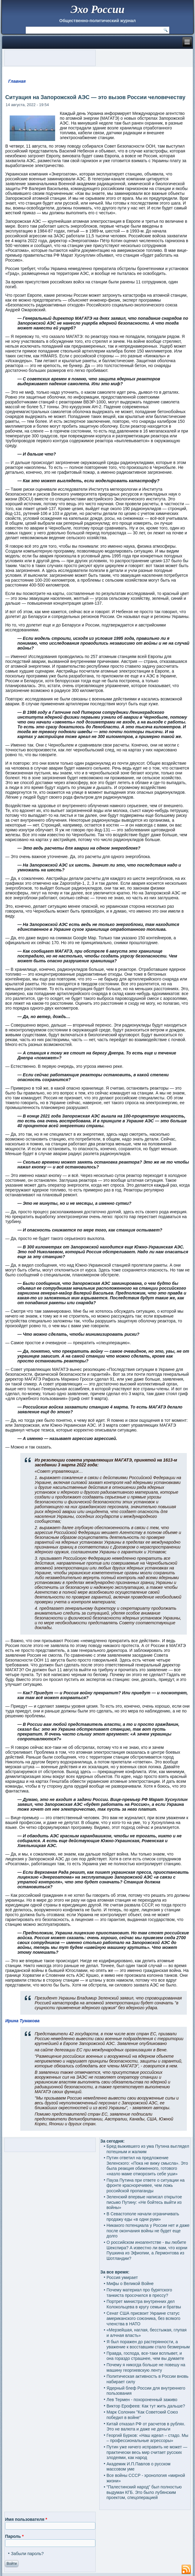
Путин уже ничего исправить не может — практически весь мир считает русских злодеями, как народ (147, 2452)
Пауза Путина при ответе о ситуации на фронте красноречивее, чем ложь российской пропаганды (146, 2185)
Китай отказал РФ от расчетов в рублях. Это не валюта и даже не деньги (146, 2426)
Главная (17, 81)
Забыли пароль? (27, 2553)
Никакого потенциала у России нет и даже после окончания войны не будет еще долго (148, 2230)
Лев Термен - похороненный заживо (142, 2399)
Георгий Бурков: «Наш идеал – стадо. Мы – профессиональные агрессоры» (147, 2438)
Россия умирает (122, 2277)
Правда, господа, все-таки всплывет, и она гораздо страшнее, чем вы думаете (145, 2356)
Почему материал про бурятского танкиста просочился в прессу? (139, 2292)
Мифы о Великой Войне (130, 2283)
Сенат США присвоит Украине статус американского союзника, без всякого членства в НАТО (143, 2318)
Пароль (14, 2536)
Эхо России (97, 9)
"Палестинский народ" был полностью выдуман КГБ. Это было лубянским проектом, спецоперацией (144, 2492)
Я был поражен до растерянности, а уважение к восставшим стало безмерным (148, 2344)
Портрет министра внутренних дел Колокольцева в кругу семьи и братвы (144, 2304)
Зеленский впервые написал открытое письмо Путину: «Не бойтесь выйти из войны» (144, 2202)
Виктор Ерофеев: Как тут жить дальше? (146, 2406)
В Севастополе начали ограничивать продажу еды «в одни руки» (143, 2216)
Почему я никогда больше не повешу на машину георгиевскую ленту (146, 2367)
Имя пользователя (26, 2519)
